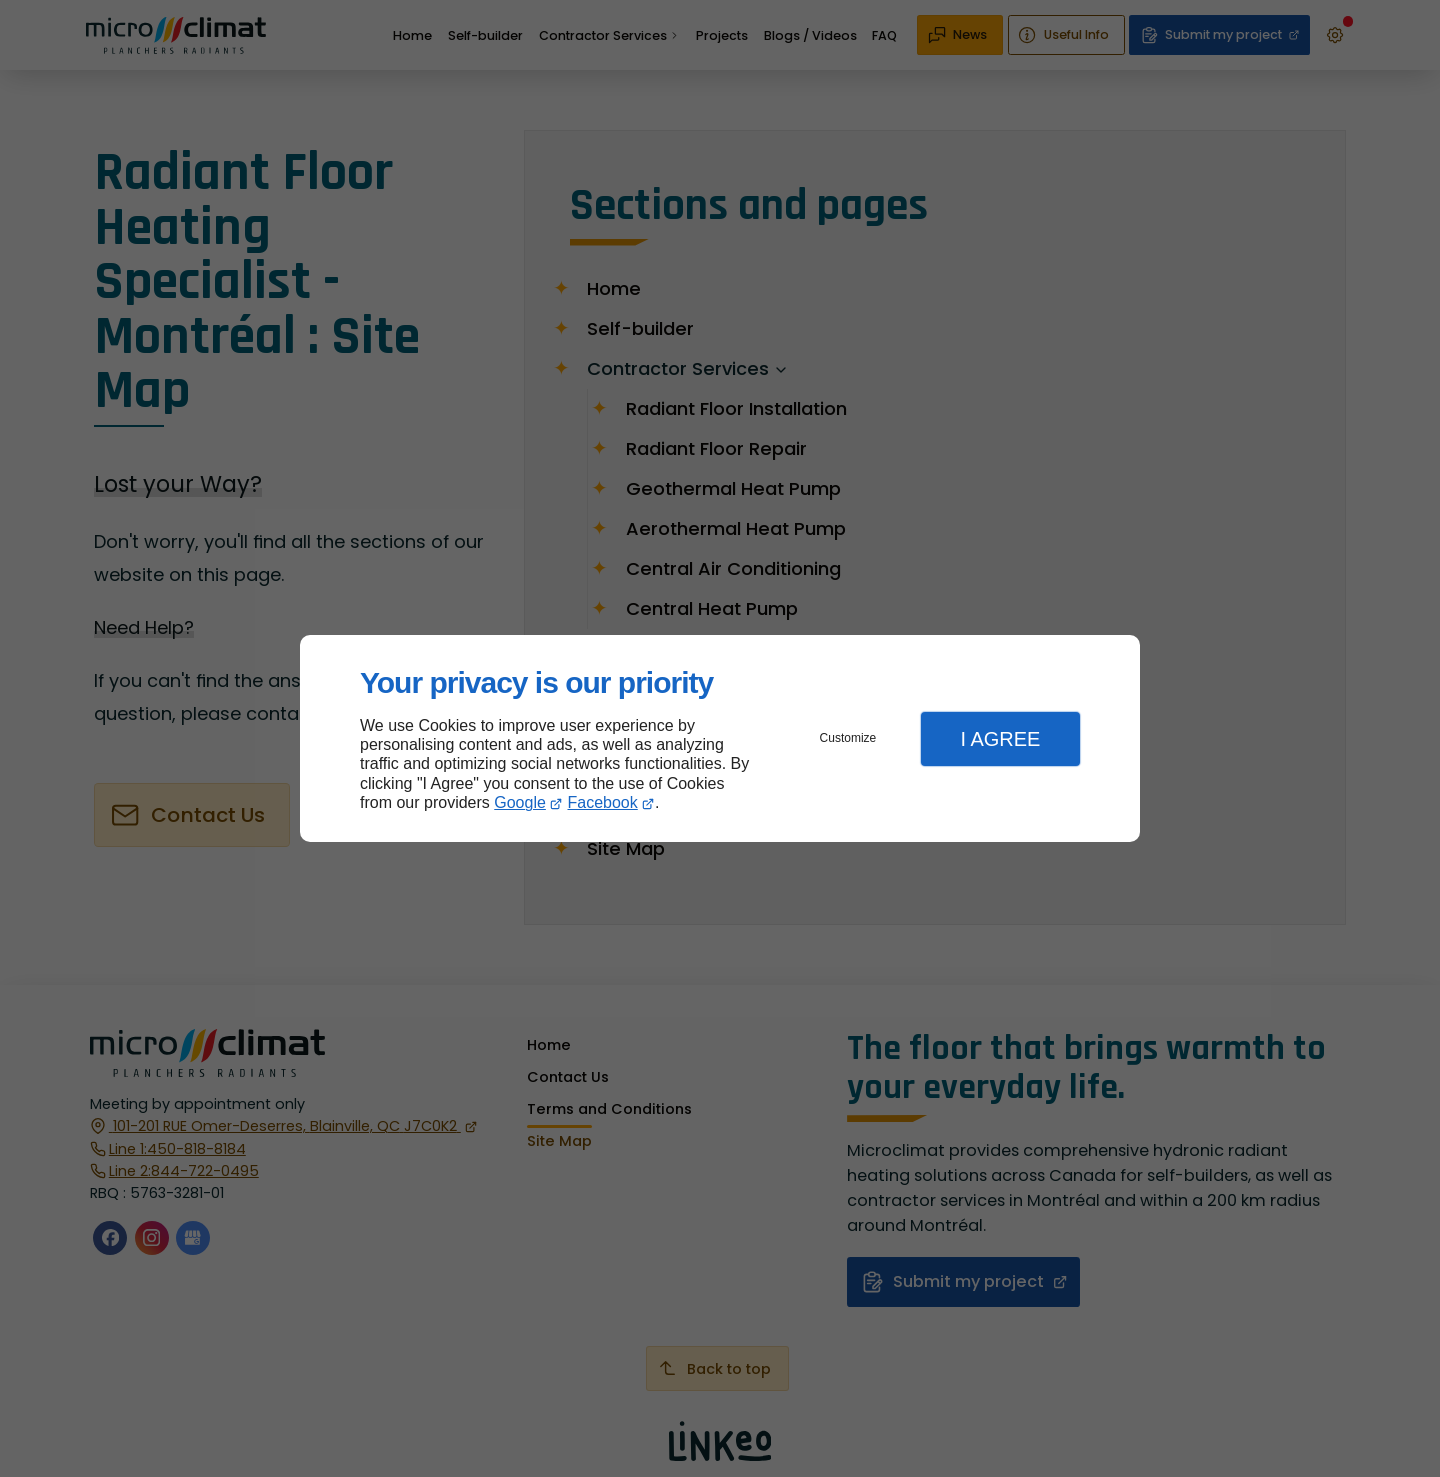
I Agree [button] (1000, 739)
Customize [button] (848, 738)
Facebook (603, 802)
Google (520, 802)
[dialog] (720, 738)
